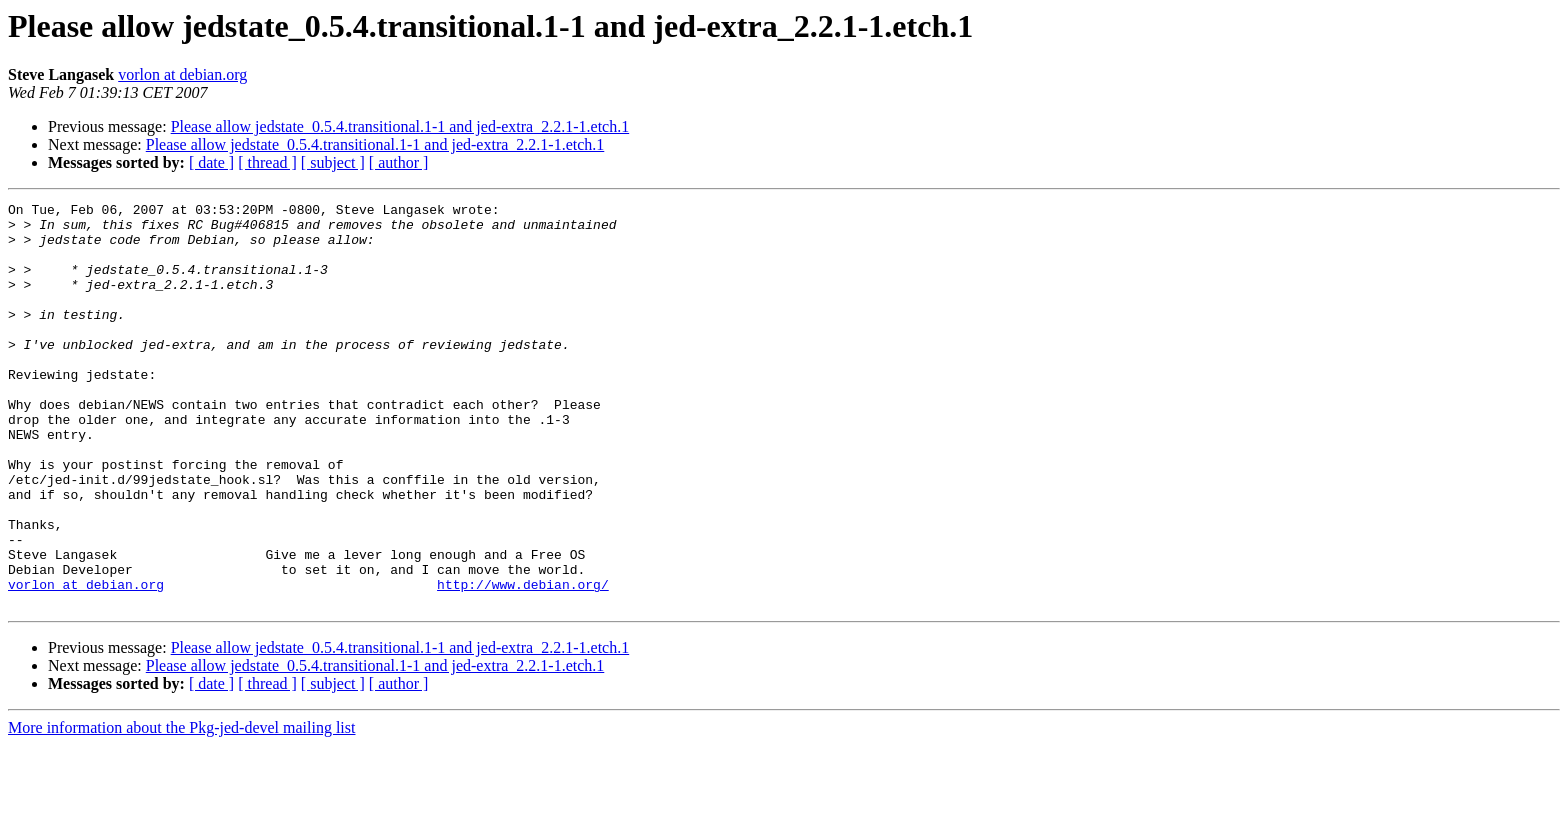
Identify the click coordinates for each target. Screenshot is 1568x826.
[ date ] (211, 162)
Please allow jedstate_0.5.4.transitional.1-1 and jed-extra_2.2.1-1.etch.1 (400, 126)
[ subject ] (333, 162)
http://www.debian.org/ (523, 662)
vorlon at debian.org (182, 74)
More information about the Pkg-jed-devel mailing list (181, 808)
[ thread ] (267, 162)
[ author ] (399, 162)
